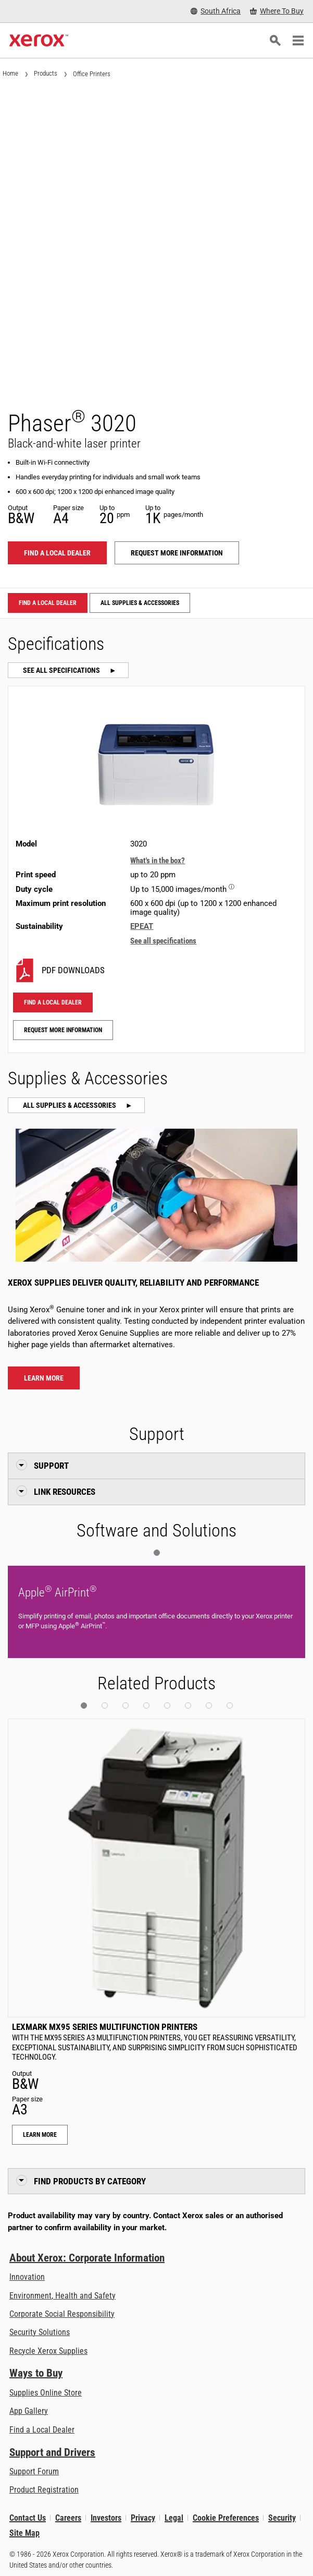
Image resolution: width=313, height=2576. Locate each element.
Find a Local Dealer (41, 2430)
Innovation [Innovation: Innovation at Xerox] (27, 2277)
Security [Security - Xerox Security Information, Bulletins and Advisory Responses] (282, 2518)
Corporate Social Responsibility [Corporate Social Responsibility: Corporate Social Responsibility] (62, 2314)
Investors (106, 2518)
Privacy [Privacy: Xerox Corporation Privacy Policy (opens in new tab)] (143, 2518)
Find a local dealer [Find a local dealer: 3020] (57, 553)
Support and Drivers (52, 2452)
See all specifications (62, 670)
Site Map (24, 2533)
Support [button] (51, 1465)
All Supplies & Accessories (140, 603)
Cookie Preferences (226, 2518)
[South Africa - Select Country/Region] (216, 11)
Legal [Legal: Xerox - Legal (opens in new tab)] (174, 2518)
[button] (157, 1553)
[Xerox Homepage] (38, 40)
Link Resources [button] (64, 1491)
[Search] (275, 40)
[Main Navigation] (297, 40)
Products (45, 73)
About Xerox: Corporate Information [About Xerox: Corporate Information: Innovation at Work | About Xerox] (87, 2258)
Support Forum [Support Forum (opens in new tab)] (34, 2471)
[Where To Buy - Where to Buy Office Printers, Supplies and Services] (277, 11)
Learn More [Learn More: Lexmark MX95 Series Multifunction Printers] (40, 2134)
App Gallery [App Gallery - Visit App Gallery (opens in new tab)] (28, 2411)
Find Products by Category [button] (90, 2181)
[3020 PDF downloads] (156, 970)
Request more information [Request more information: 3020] (177, 553)
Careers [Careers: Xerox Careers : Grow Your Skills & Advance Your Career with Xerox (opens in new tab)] (68, 2518)
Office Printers (91, 74)
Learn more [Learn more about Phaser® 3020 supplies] (44, 1378)
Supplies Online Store (45, 2393)
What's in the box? (157, 860)
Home (10, 73)
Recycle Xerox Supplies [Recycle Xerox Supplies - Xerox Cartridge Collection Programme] (48, 2351)
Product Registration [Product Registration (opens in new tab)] (44, 2490)
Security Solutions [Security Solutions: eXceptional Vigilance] (39, 2332)
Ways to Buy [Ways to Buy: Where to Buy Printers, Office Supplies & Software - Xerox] (35, 2373)
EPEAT (141, 926)
